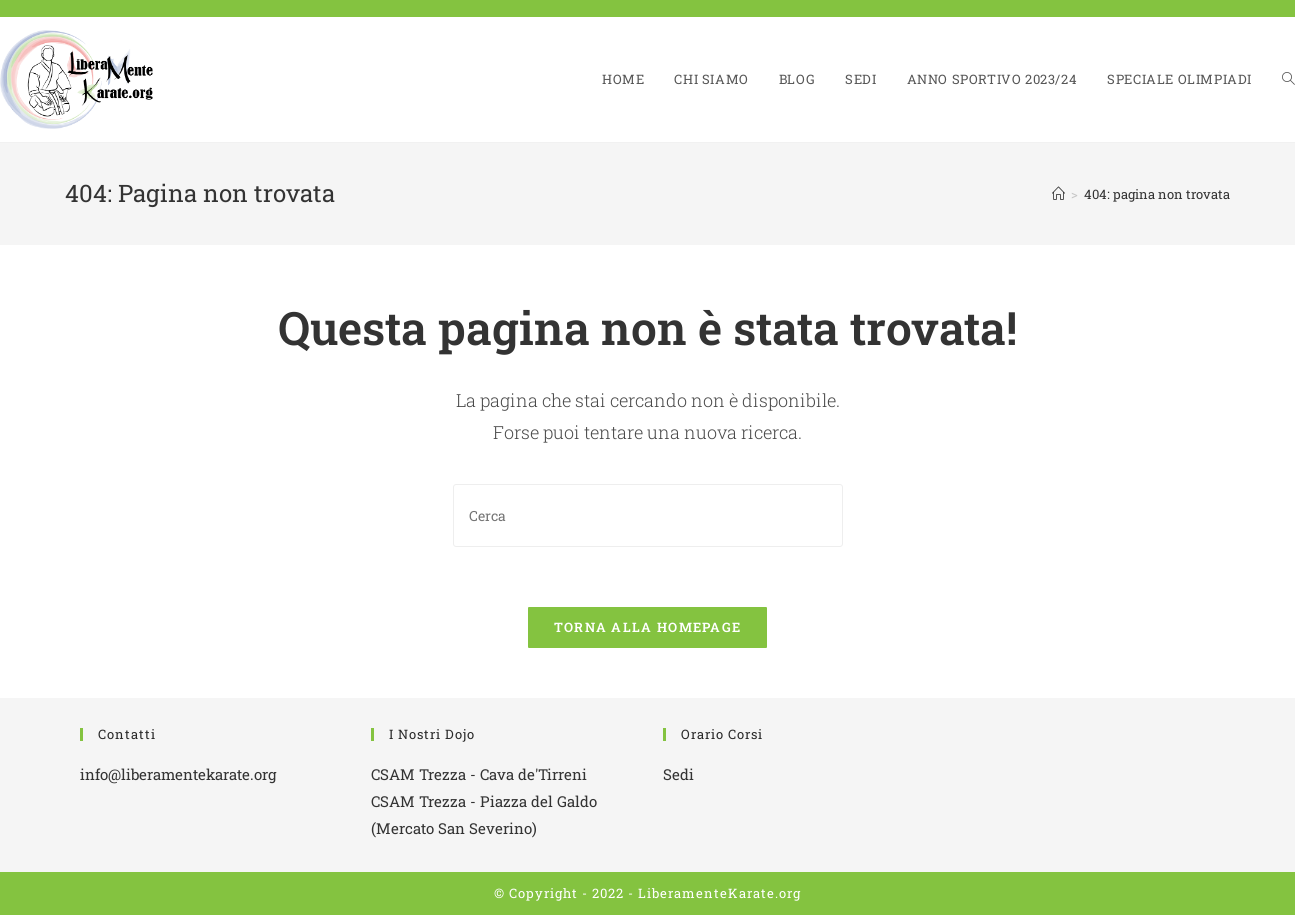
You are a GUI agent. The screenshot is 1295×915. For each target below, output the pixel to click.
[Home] (1058, 194)
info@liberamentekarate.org (178, 774)
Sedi (678, 774)
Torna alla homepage (648, 627)
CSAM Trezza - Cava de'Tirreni (479, 774)
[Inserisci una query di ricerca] (648, 515)
